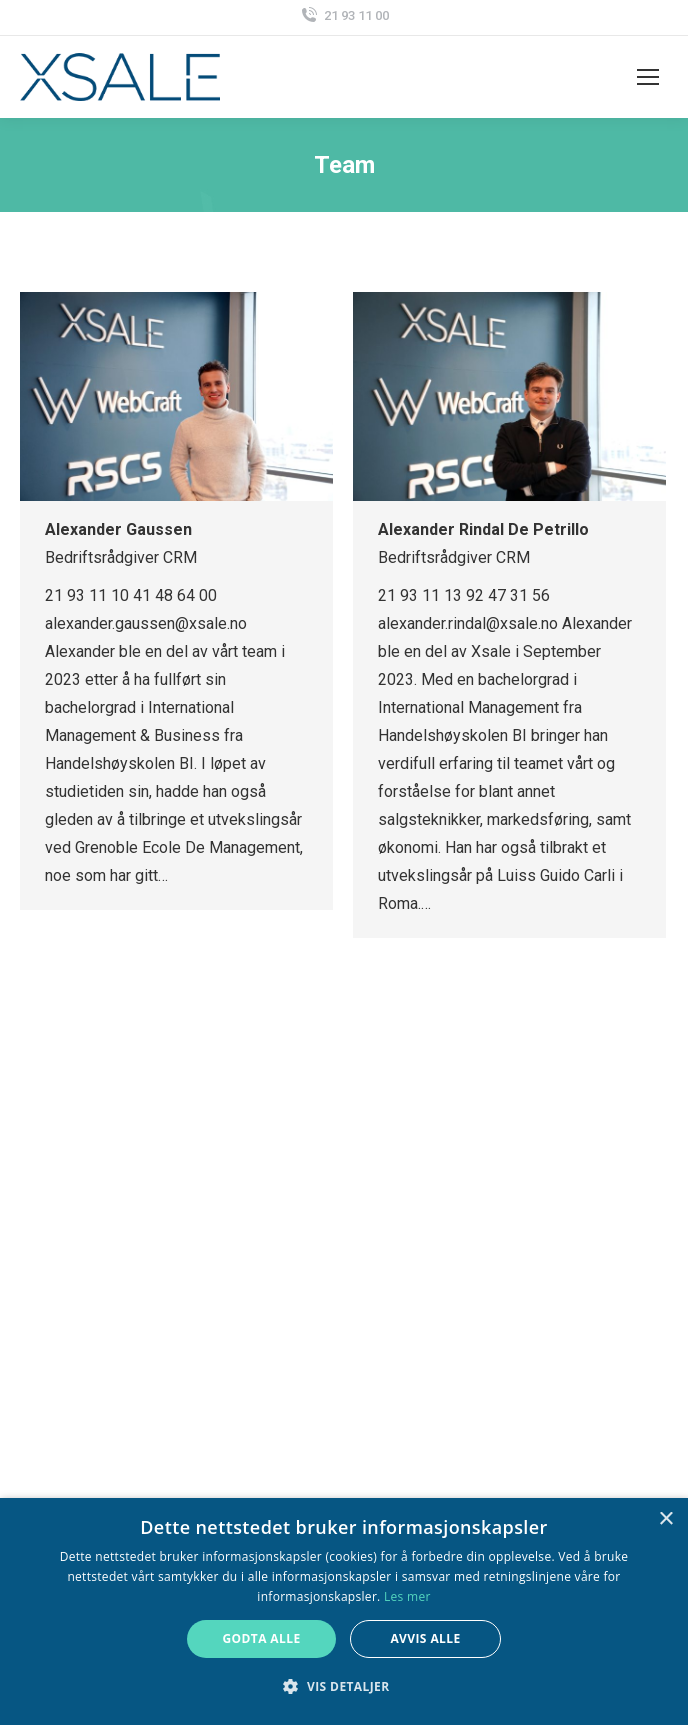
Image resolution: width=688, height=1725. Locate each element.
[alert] (344, 1611)
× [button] (665, 1519)
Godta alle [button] (261, 1638)
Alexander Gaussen (118, 529)
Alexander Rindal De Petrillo (483, 529)
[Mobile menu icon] (648, 77)
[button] (343, 1687)
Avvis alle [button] (425, 1638)
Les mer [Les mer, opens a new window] (407, 1596)
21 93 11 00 (344, 15)
